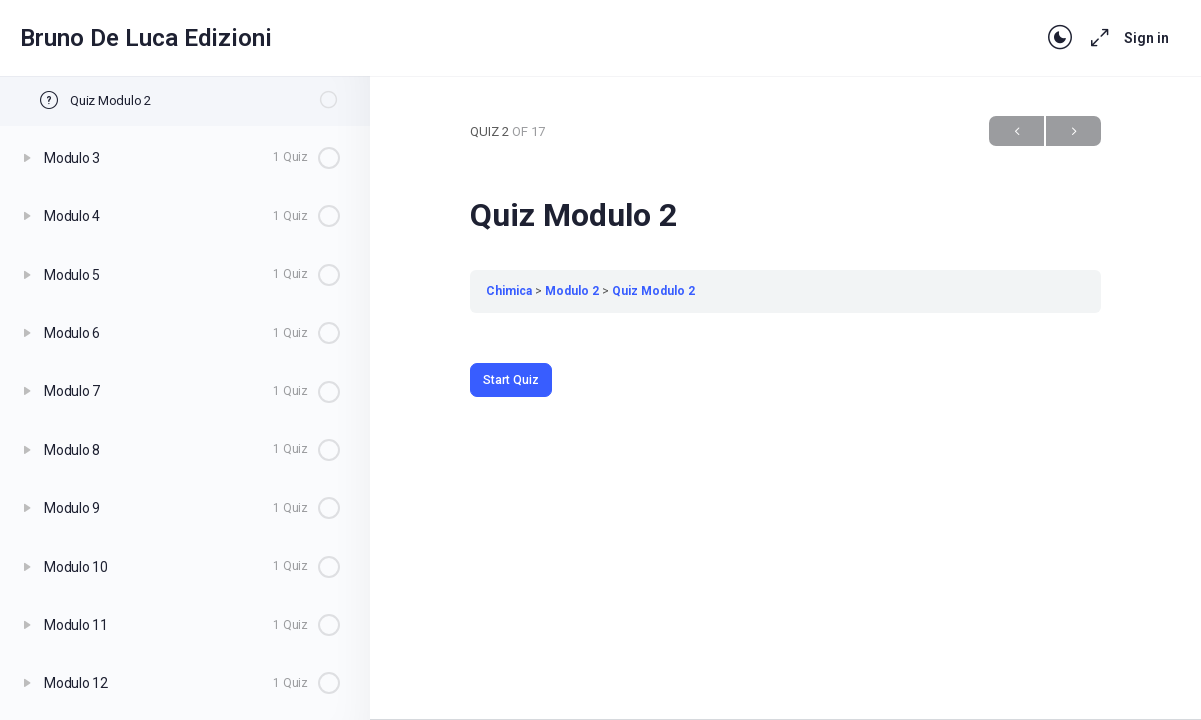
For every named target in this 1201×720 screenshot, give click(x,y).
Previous (1016, 131)
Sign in (1146, 38)
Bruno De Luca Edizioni (146, 38)
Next (1073, 131)
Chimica (509, 291)
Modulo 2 (572, 291)
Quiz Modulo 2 (653, 291)
